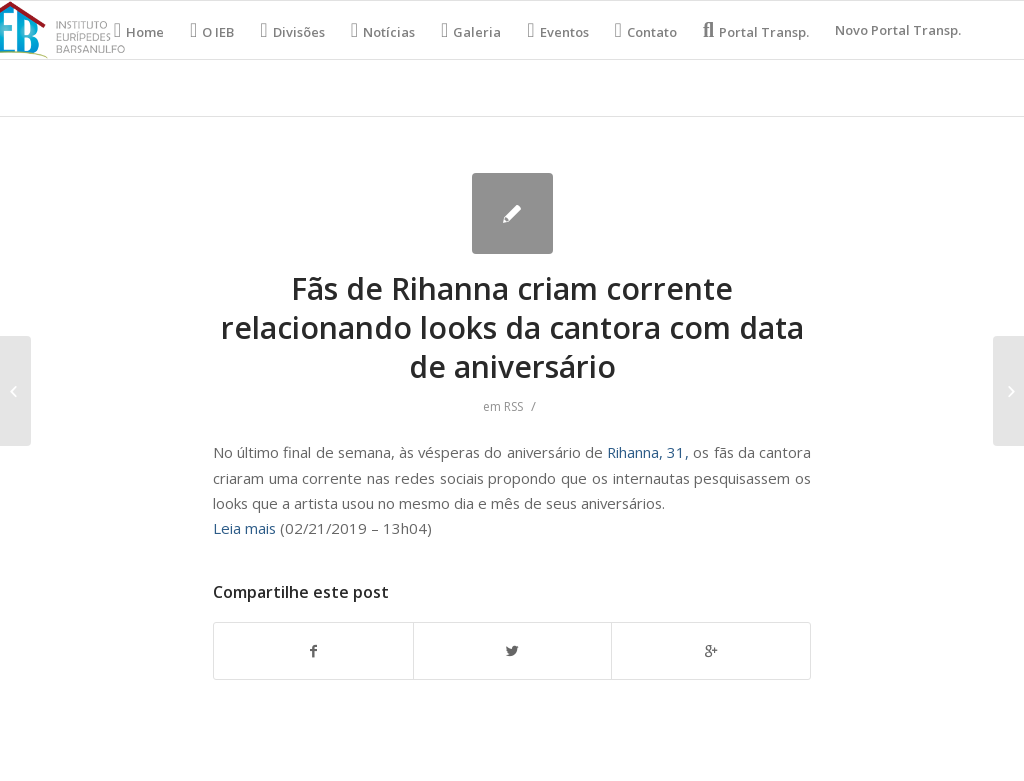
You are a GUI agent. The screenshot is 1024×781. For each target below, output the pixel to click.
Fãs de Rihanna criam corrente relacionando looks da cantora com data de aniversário (512, 327)
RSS (513, 406)
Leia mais (244, 528)
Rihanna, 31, (648, 452)
